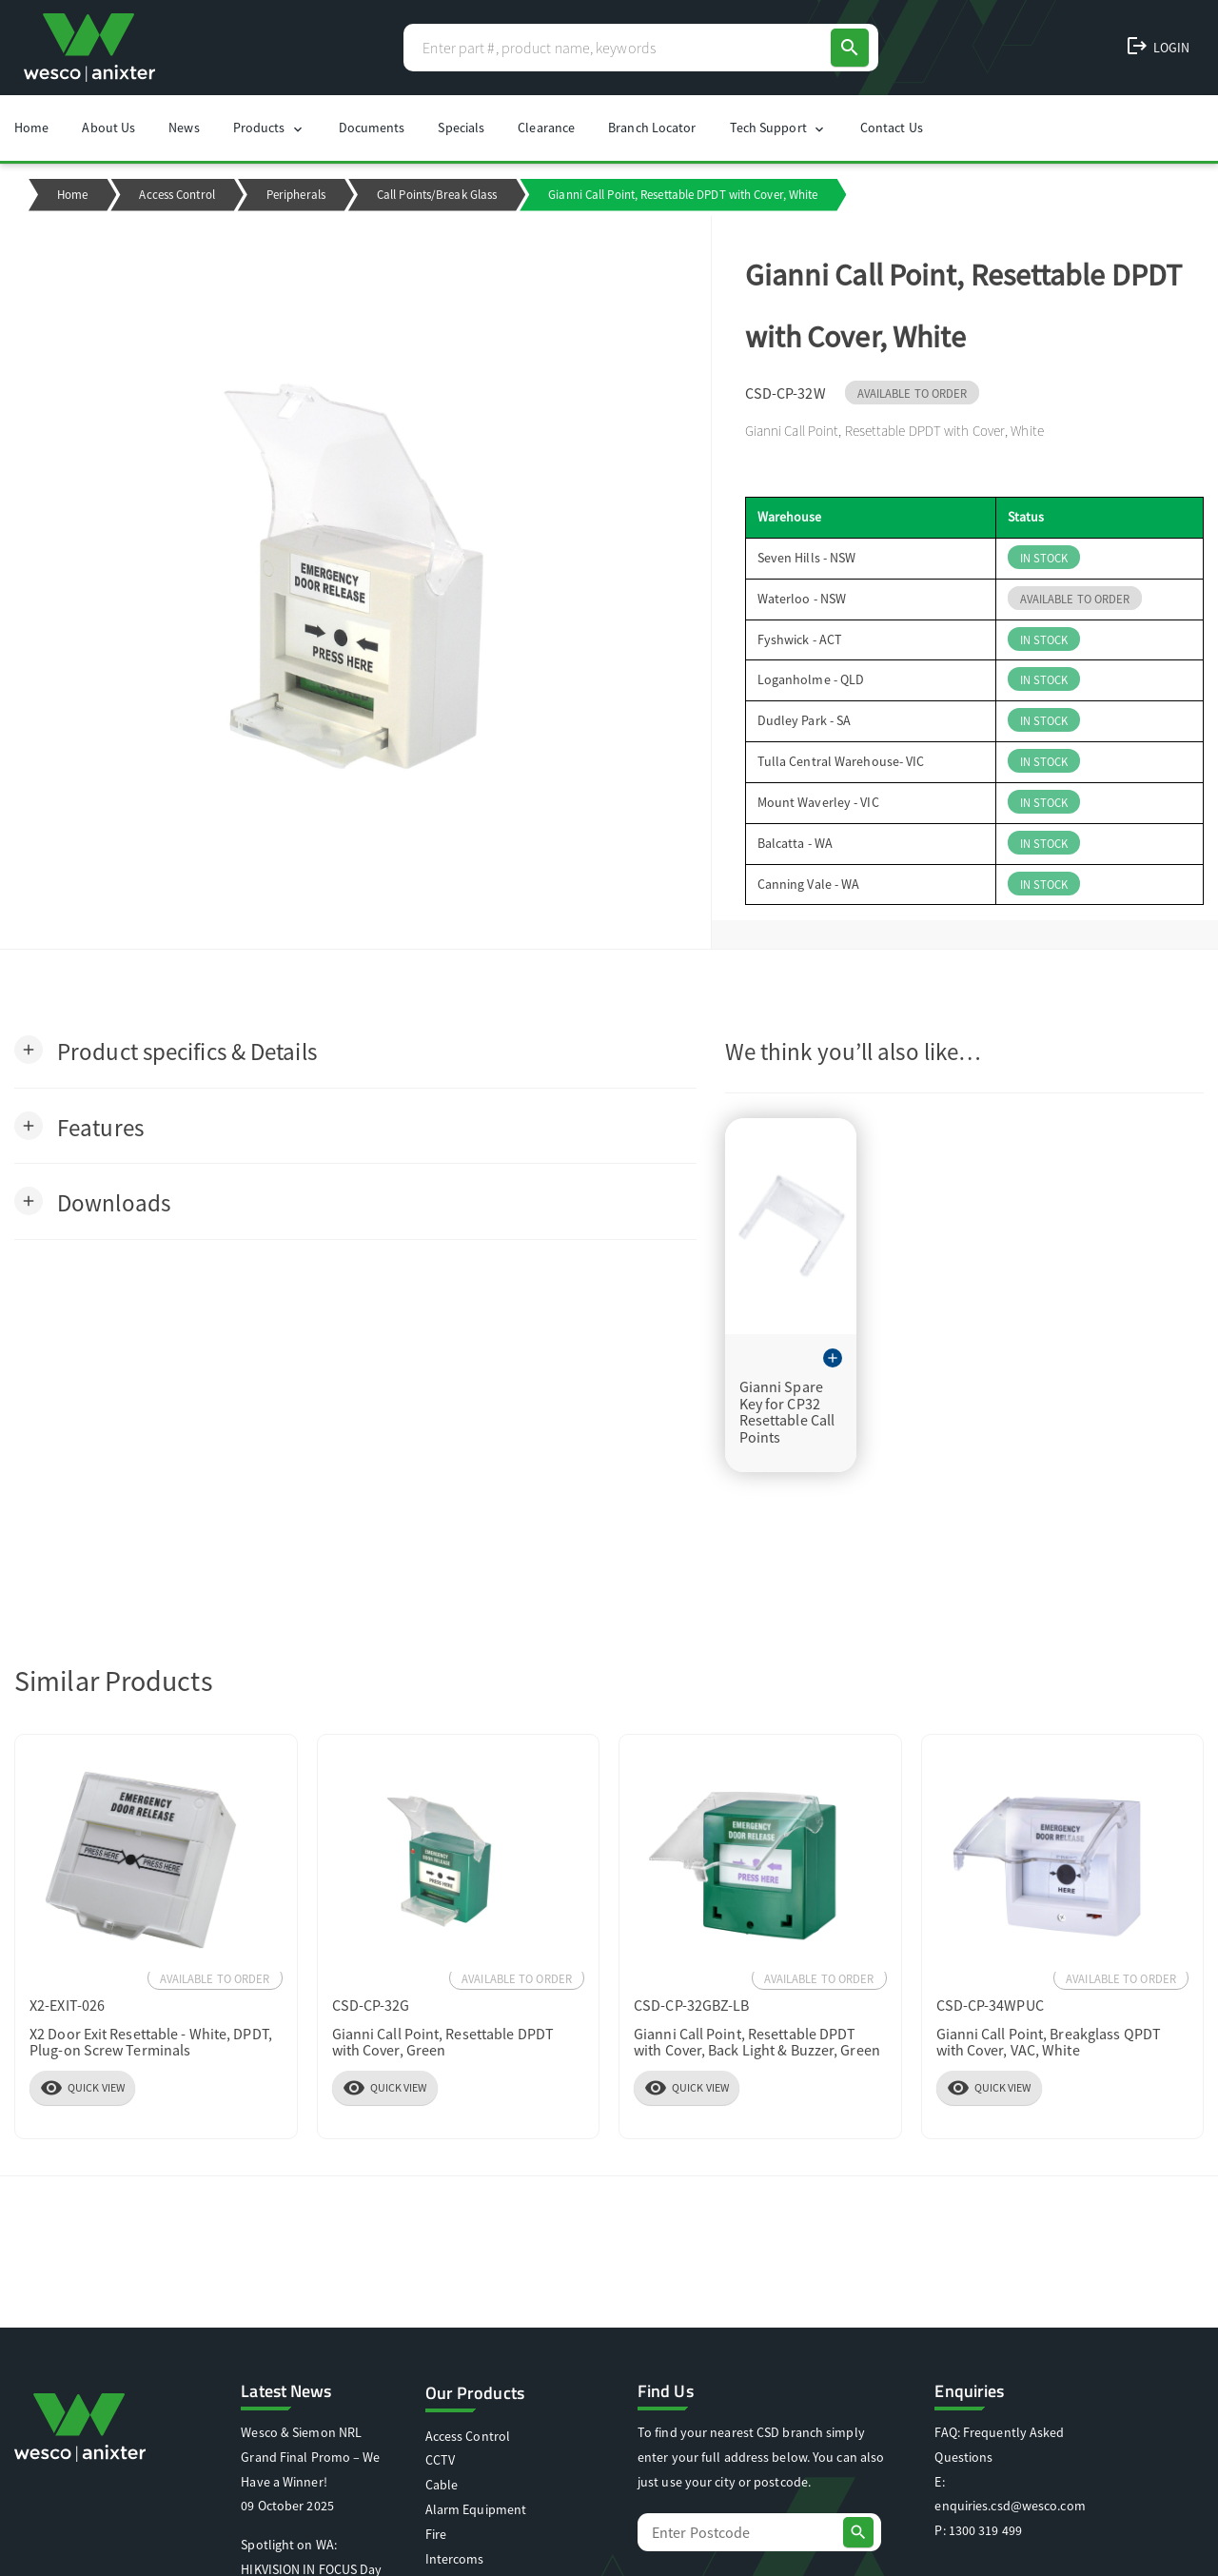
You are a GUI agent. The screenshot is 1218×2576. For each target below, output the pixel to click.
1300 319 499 (985, 2530)
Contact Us (891, 127)
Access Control (176, 195)
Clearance (546, 127)
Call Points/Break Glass (437, 195)
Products (269, 128)
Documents (372, 127)
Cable (442, 2484)
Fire (435, 2534)
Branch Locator (652, 127)
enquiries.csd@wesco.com (1009, 2505)
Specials (461, 127)
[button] (165, 1050)
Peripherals (295, 195)
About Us (108, 127)
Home (31, 127)
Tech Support (778, 128)
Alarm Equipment (476, 2509)
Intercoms (454, 2558)
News (183, 127)
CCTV (440, 2459)
